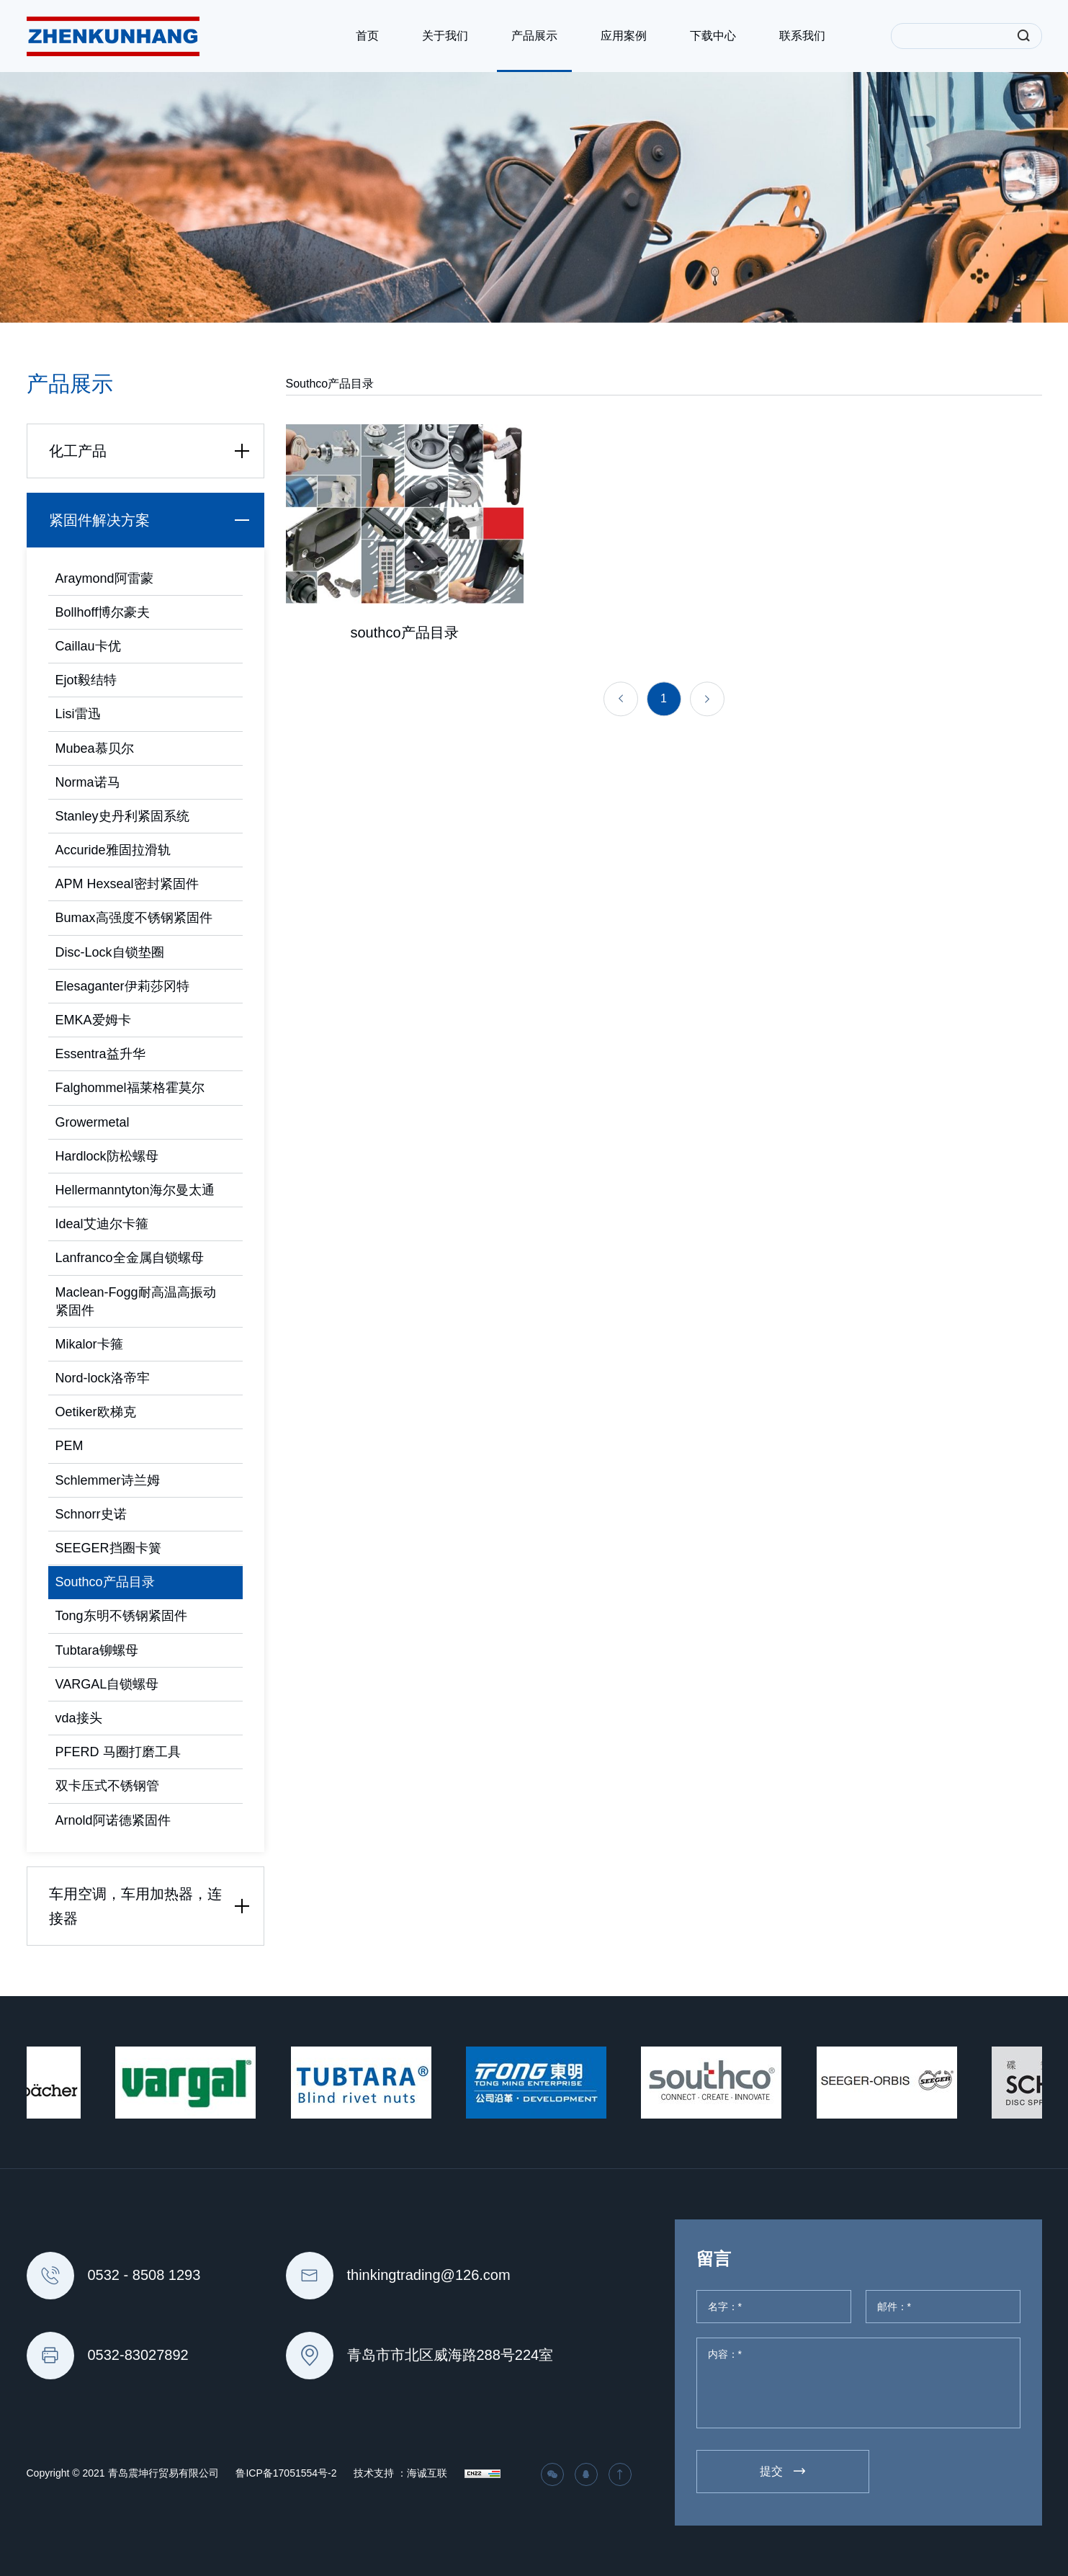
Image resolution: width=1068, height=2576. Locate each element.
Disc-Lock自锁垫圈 (109, 952)
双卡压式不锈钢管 (107, 1786)
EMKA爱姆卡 (93, 1020)
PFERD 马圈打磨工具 (118, 1752)
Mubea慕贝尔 (94, 748)
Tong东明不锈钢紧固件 (121, 1616)
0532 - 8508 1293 (144, 2275)
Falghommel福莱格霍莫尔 (130, 1088)
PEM (69, 1446)
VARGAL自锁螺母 (107, 1684)
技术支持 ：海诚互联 (400, 2473)
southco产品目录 (404, 640)
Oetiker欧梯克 (95, 1412)
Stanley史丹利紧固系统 (122, 816)
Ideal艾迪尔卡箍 (101, 1224)
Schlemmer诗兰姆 (107, 1480)
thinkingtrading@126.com (429, 2275)
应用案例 (624, 36)
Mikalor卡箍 (89, 1344)
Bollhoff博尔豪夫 (103, 612)
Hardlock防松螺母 (106, 1156)
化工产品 (152, 451)
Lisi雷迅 (78, 714)
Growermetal (92, 1122)
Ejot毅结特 (86, 680)
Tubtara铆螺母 (96, 1650)
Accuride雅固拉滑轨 (113, 850)
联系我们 (802, 36)
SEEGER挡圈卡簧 (108, 1548)
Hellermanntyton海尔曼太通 (135, 1190)
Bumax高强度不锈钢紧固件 (133, 918)
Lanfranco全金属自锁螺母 (129, 1258)
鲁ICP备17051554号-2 (285, 2473)
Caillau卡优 (88, 646)
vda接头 (78, 1718)
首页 (367, 36)
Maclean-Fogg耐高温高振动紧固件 (135, 1301)
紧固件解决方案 (152, 520)
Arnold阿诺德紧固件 (113, 1820)
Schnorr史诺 (91, 1514)
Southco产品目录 (105, 1582)
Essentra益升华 (100, 1054)
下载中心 (713, 36)
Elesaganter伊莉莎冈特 (122, 986)
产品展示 (534, 36)
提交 (771, 2471)
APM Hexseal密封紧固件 (127, 884)
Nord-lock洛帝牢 (102, 1378)
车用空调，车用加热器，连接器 (152, 1906)
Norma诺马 (87, 782)
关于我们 (445, 36)
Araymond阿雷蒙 (104, 578)
